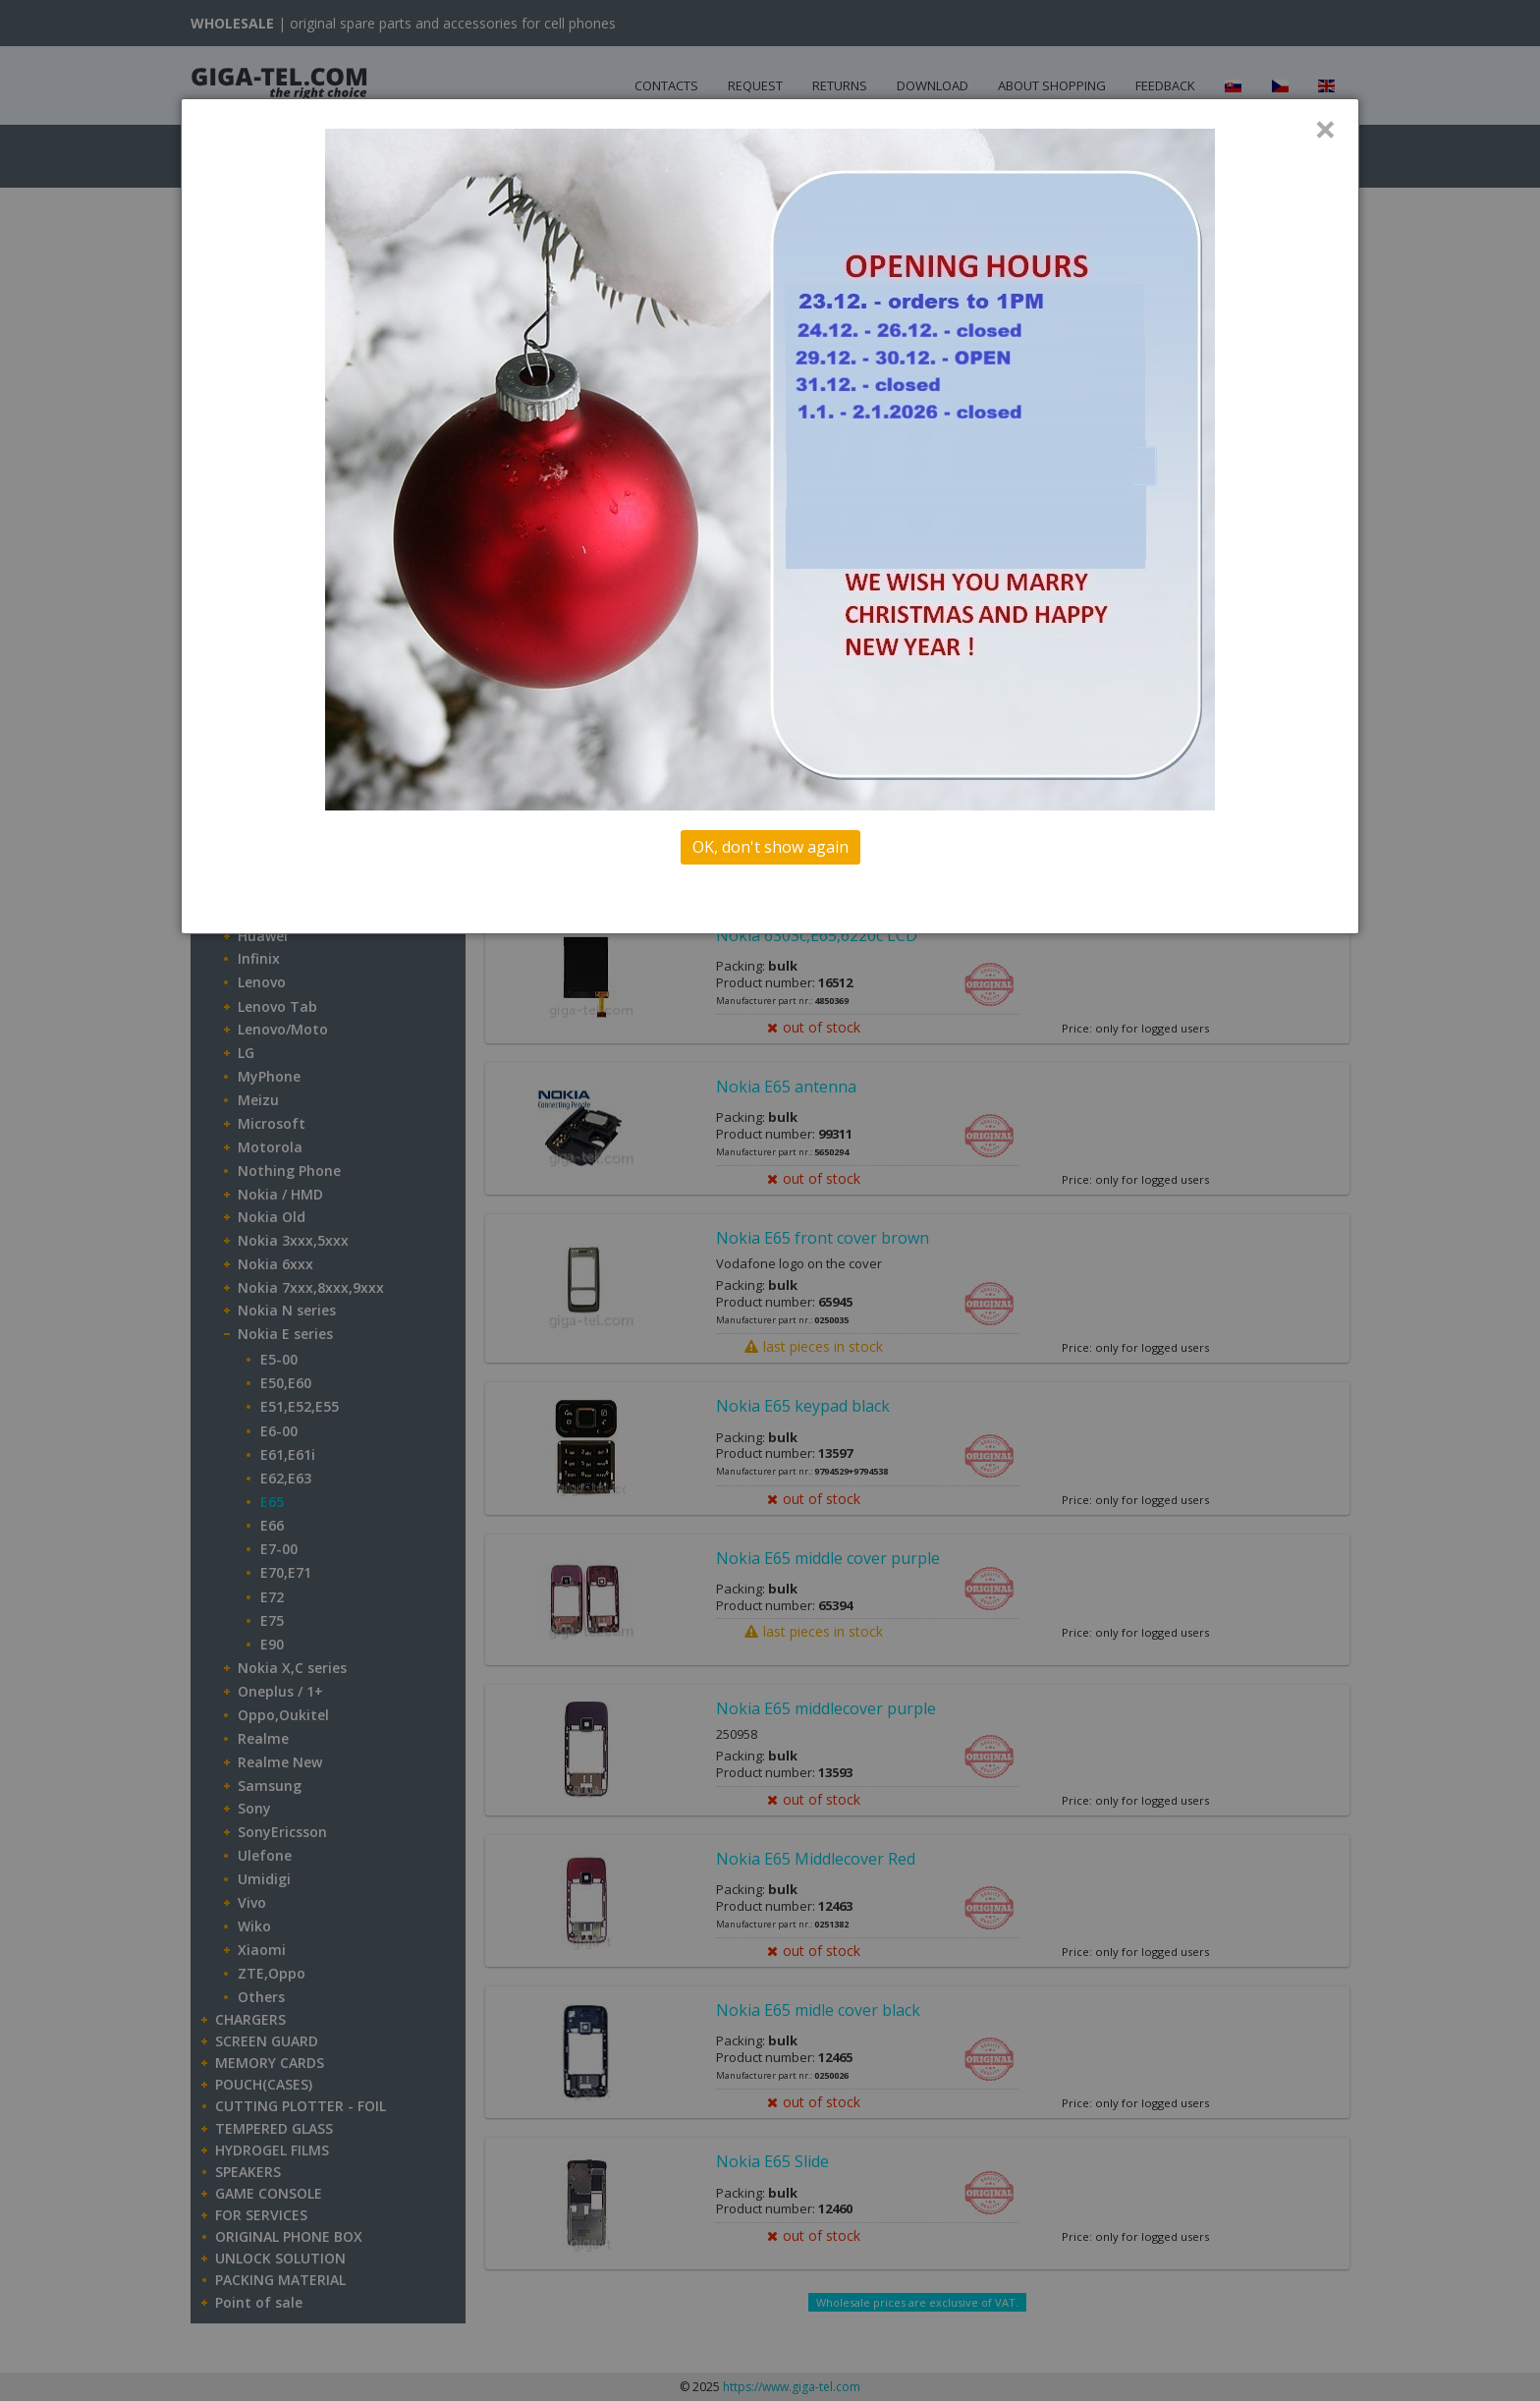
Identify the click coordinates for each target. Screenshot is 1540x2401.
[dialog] (770, 516)
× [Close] (1325, 128)
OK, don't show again (770, 847)
